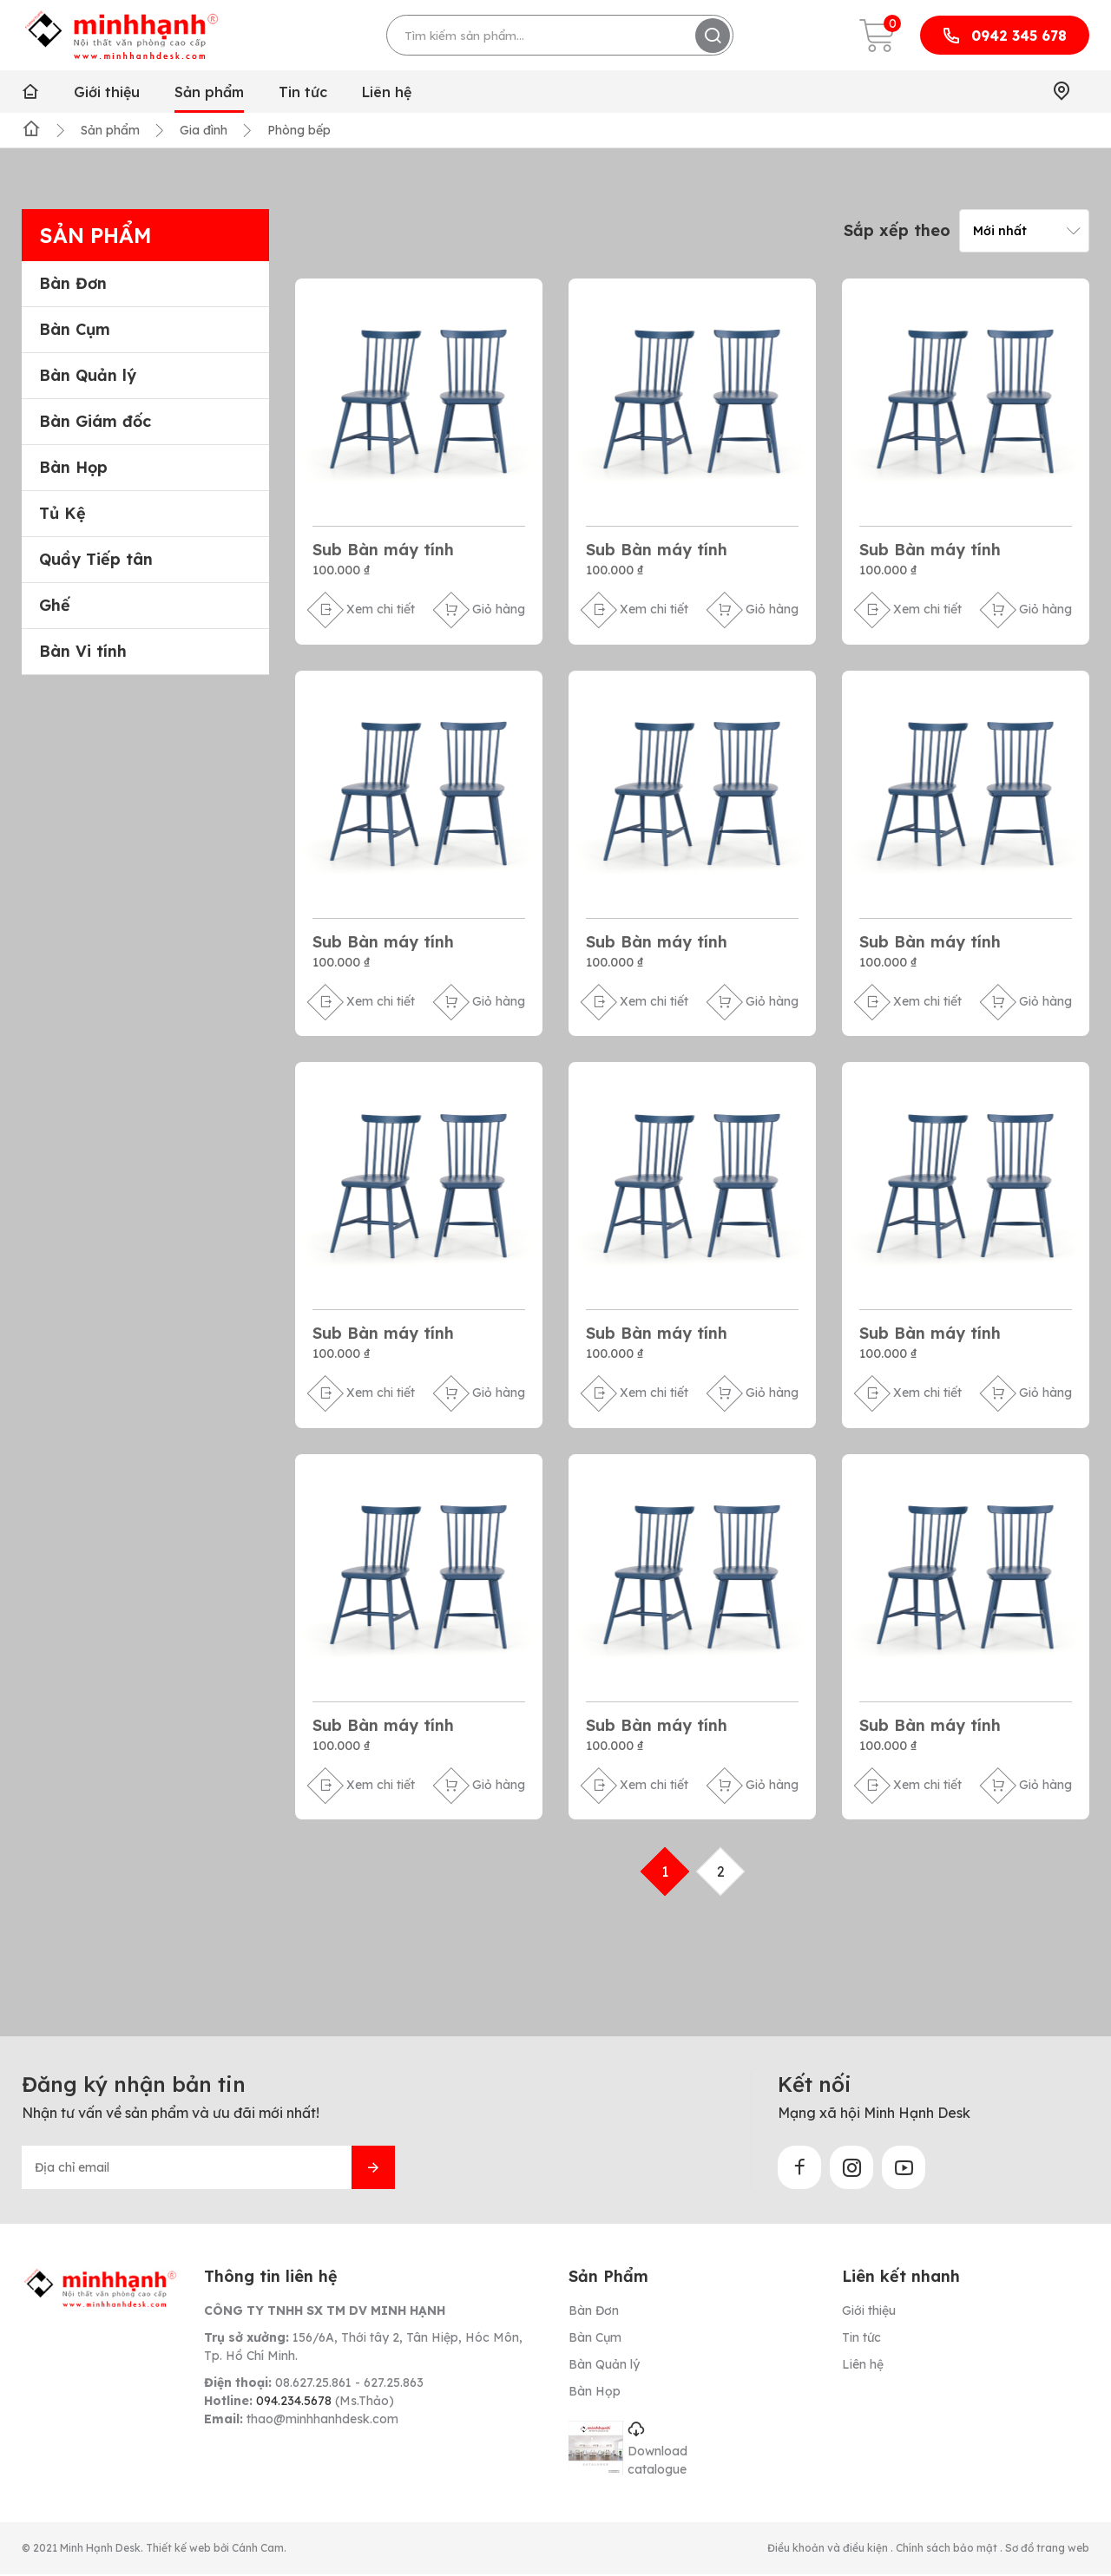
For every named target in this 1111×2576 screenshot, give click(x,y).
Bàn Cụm (74, 329)
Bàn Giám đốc (95, 421)
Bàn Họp (73, 467)
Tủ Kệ (62, 513)
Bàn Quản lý (87, 375)
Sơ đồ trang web (1047, 2549)
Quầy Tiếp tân (96, 559)
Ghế (54, 605)
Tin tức (303, 92)
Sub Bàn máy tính (383, 550)
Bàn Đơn (73, 283)
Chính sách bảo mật (948, 2549)
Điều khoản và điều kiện (829, 2549)
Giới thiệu (107, 92)
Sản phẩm (209, 92)
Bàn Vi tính (83, 651)
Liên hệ (386, 92)
